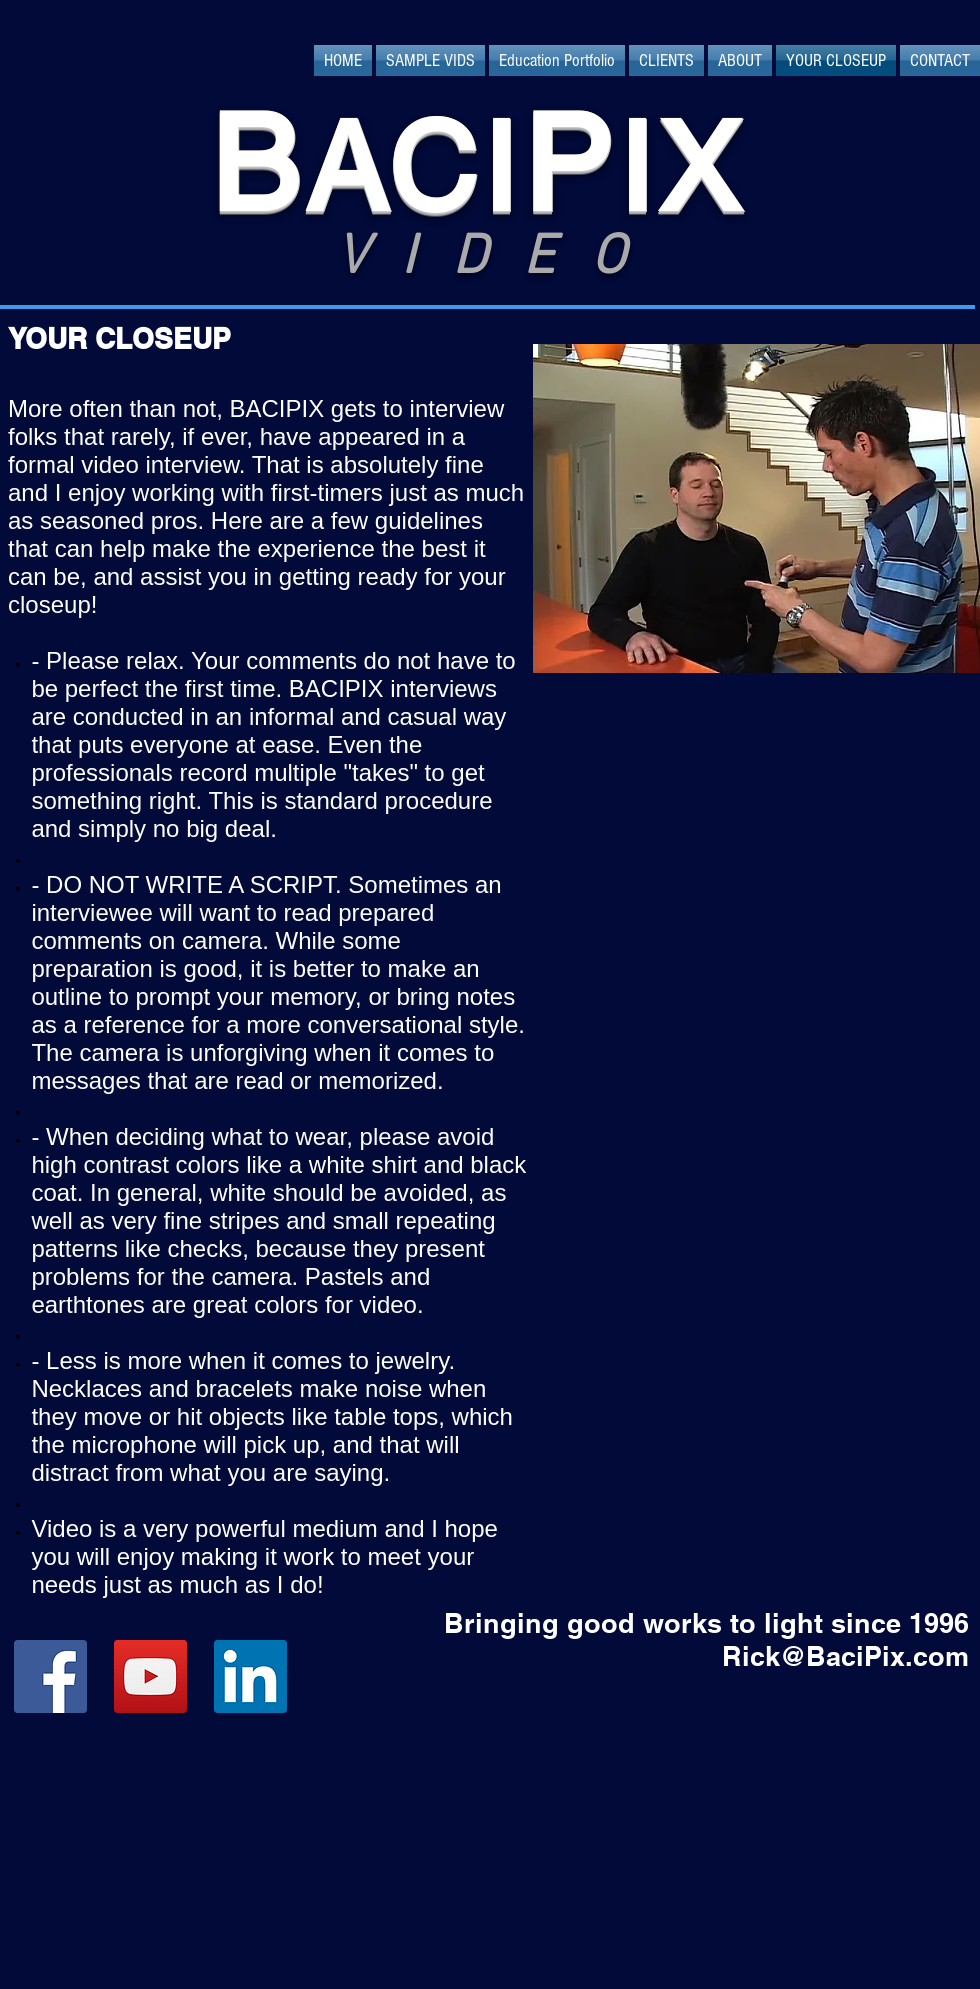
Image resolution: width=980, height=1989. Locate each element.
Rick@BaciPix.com (845, 1656)
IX (681, 167)
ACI (413, 167)
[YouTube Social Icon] (150, 1676)
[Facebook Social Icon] (50, 1676)
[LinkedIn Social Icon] (250, 1676)
